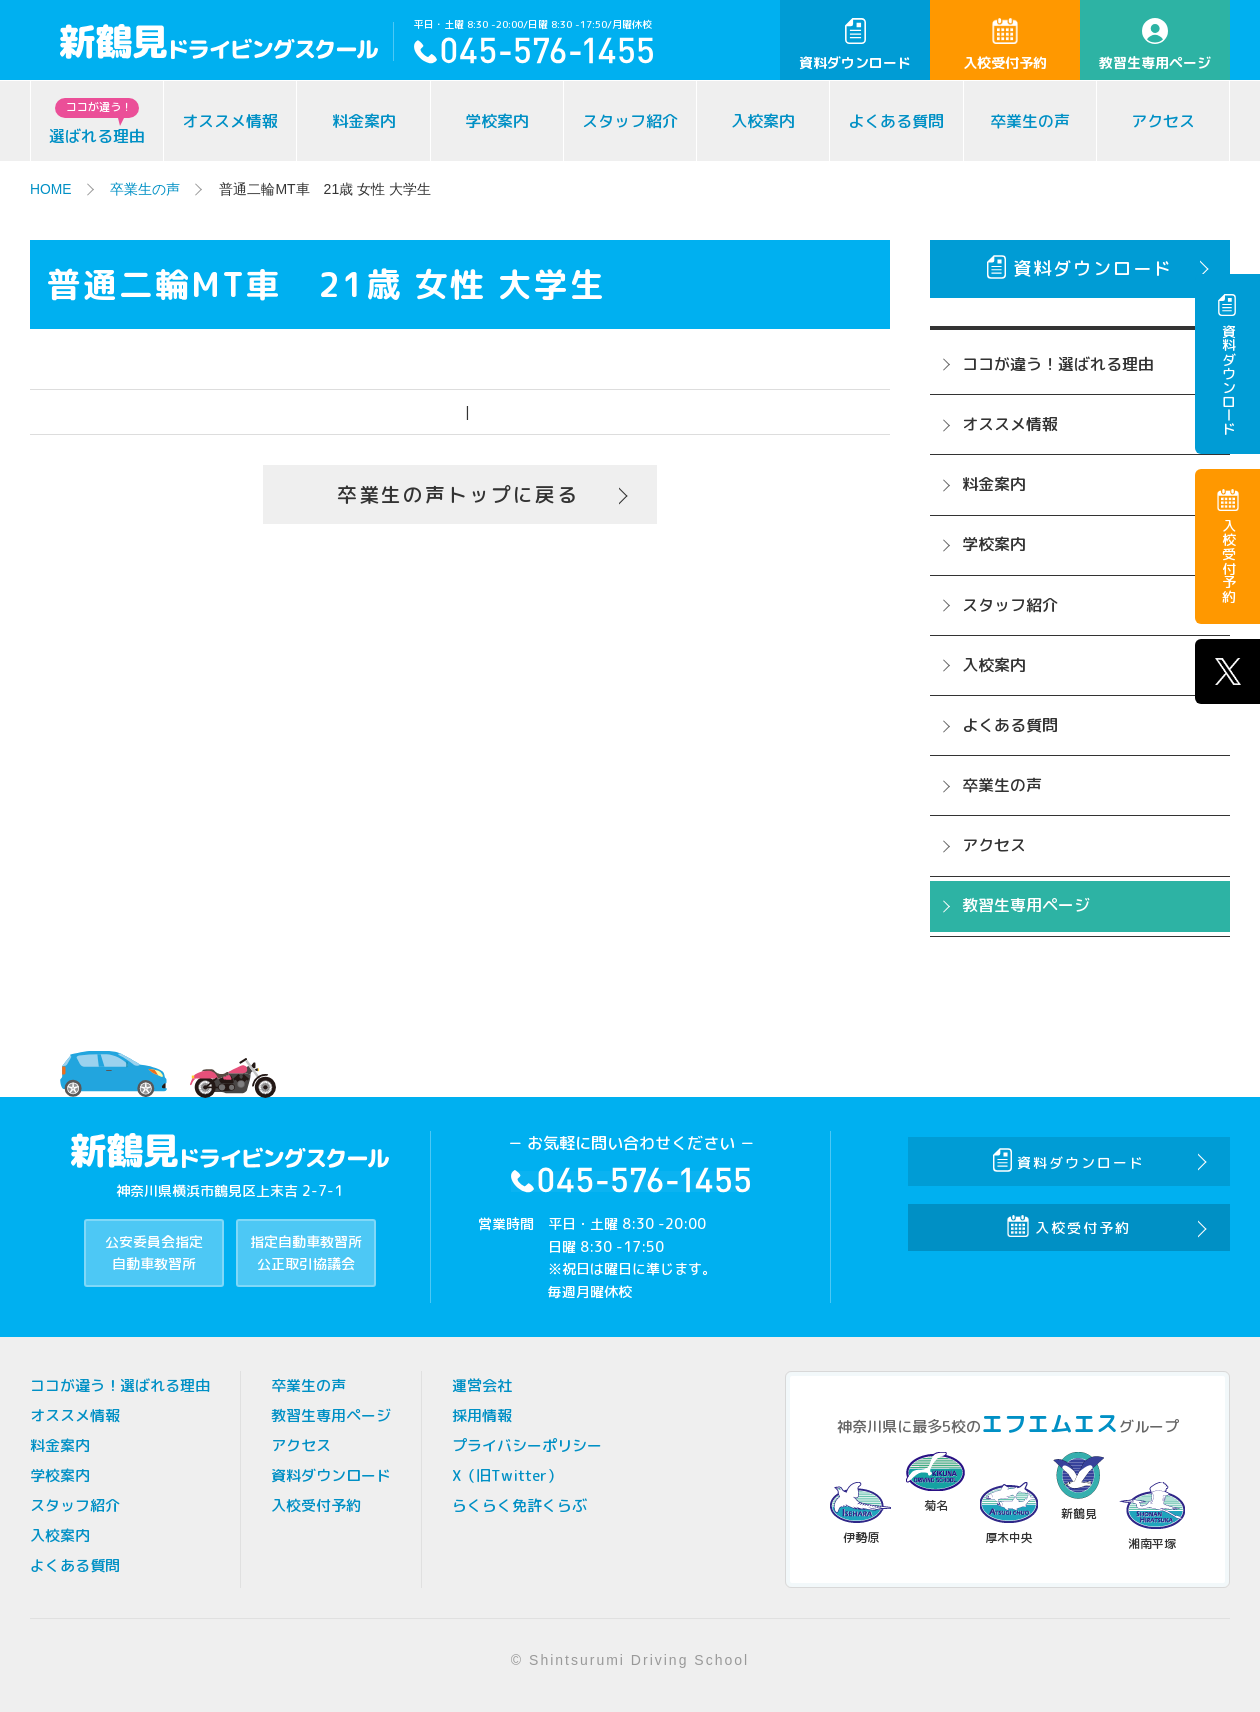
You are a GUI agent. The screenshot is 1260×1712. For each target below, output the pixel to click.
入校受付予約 (1005, 45)
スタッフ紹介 (630, 121)
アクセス (1163, 121)
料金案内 (364, 121)
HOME (51, 189)
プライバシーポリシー (527, 1445)
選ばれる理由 (97, 122)
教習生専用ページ (1155, 45)
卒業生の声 (1030, 121)
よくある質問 (896, 121)
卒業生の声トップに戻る (458, 495)
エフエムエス (1050, 1423)
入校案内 (763, 121)
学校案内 (497, 121)
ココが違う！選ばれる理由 (1058, 364)
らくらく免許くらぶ (519, 1505)
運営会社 (482, 1385)
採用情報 (482, 1415)
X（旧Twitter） (507, 1475)
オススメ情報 (230, 121)
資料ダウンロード (855, 45)
